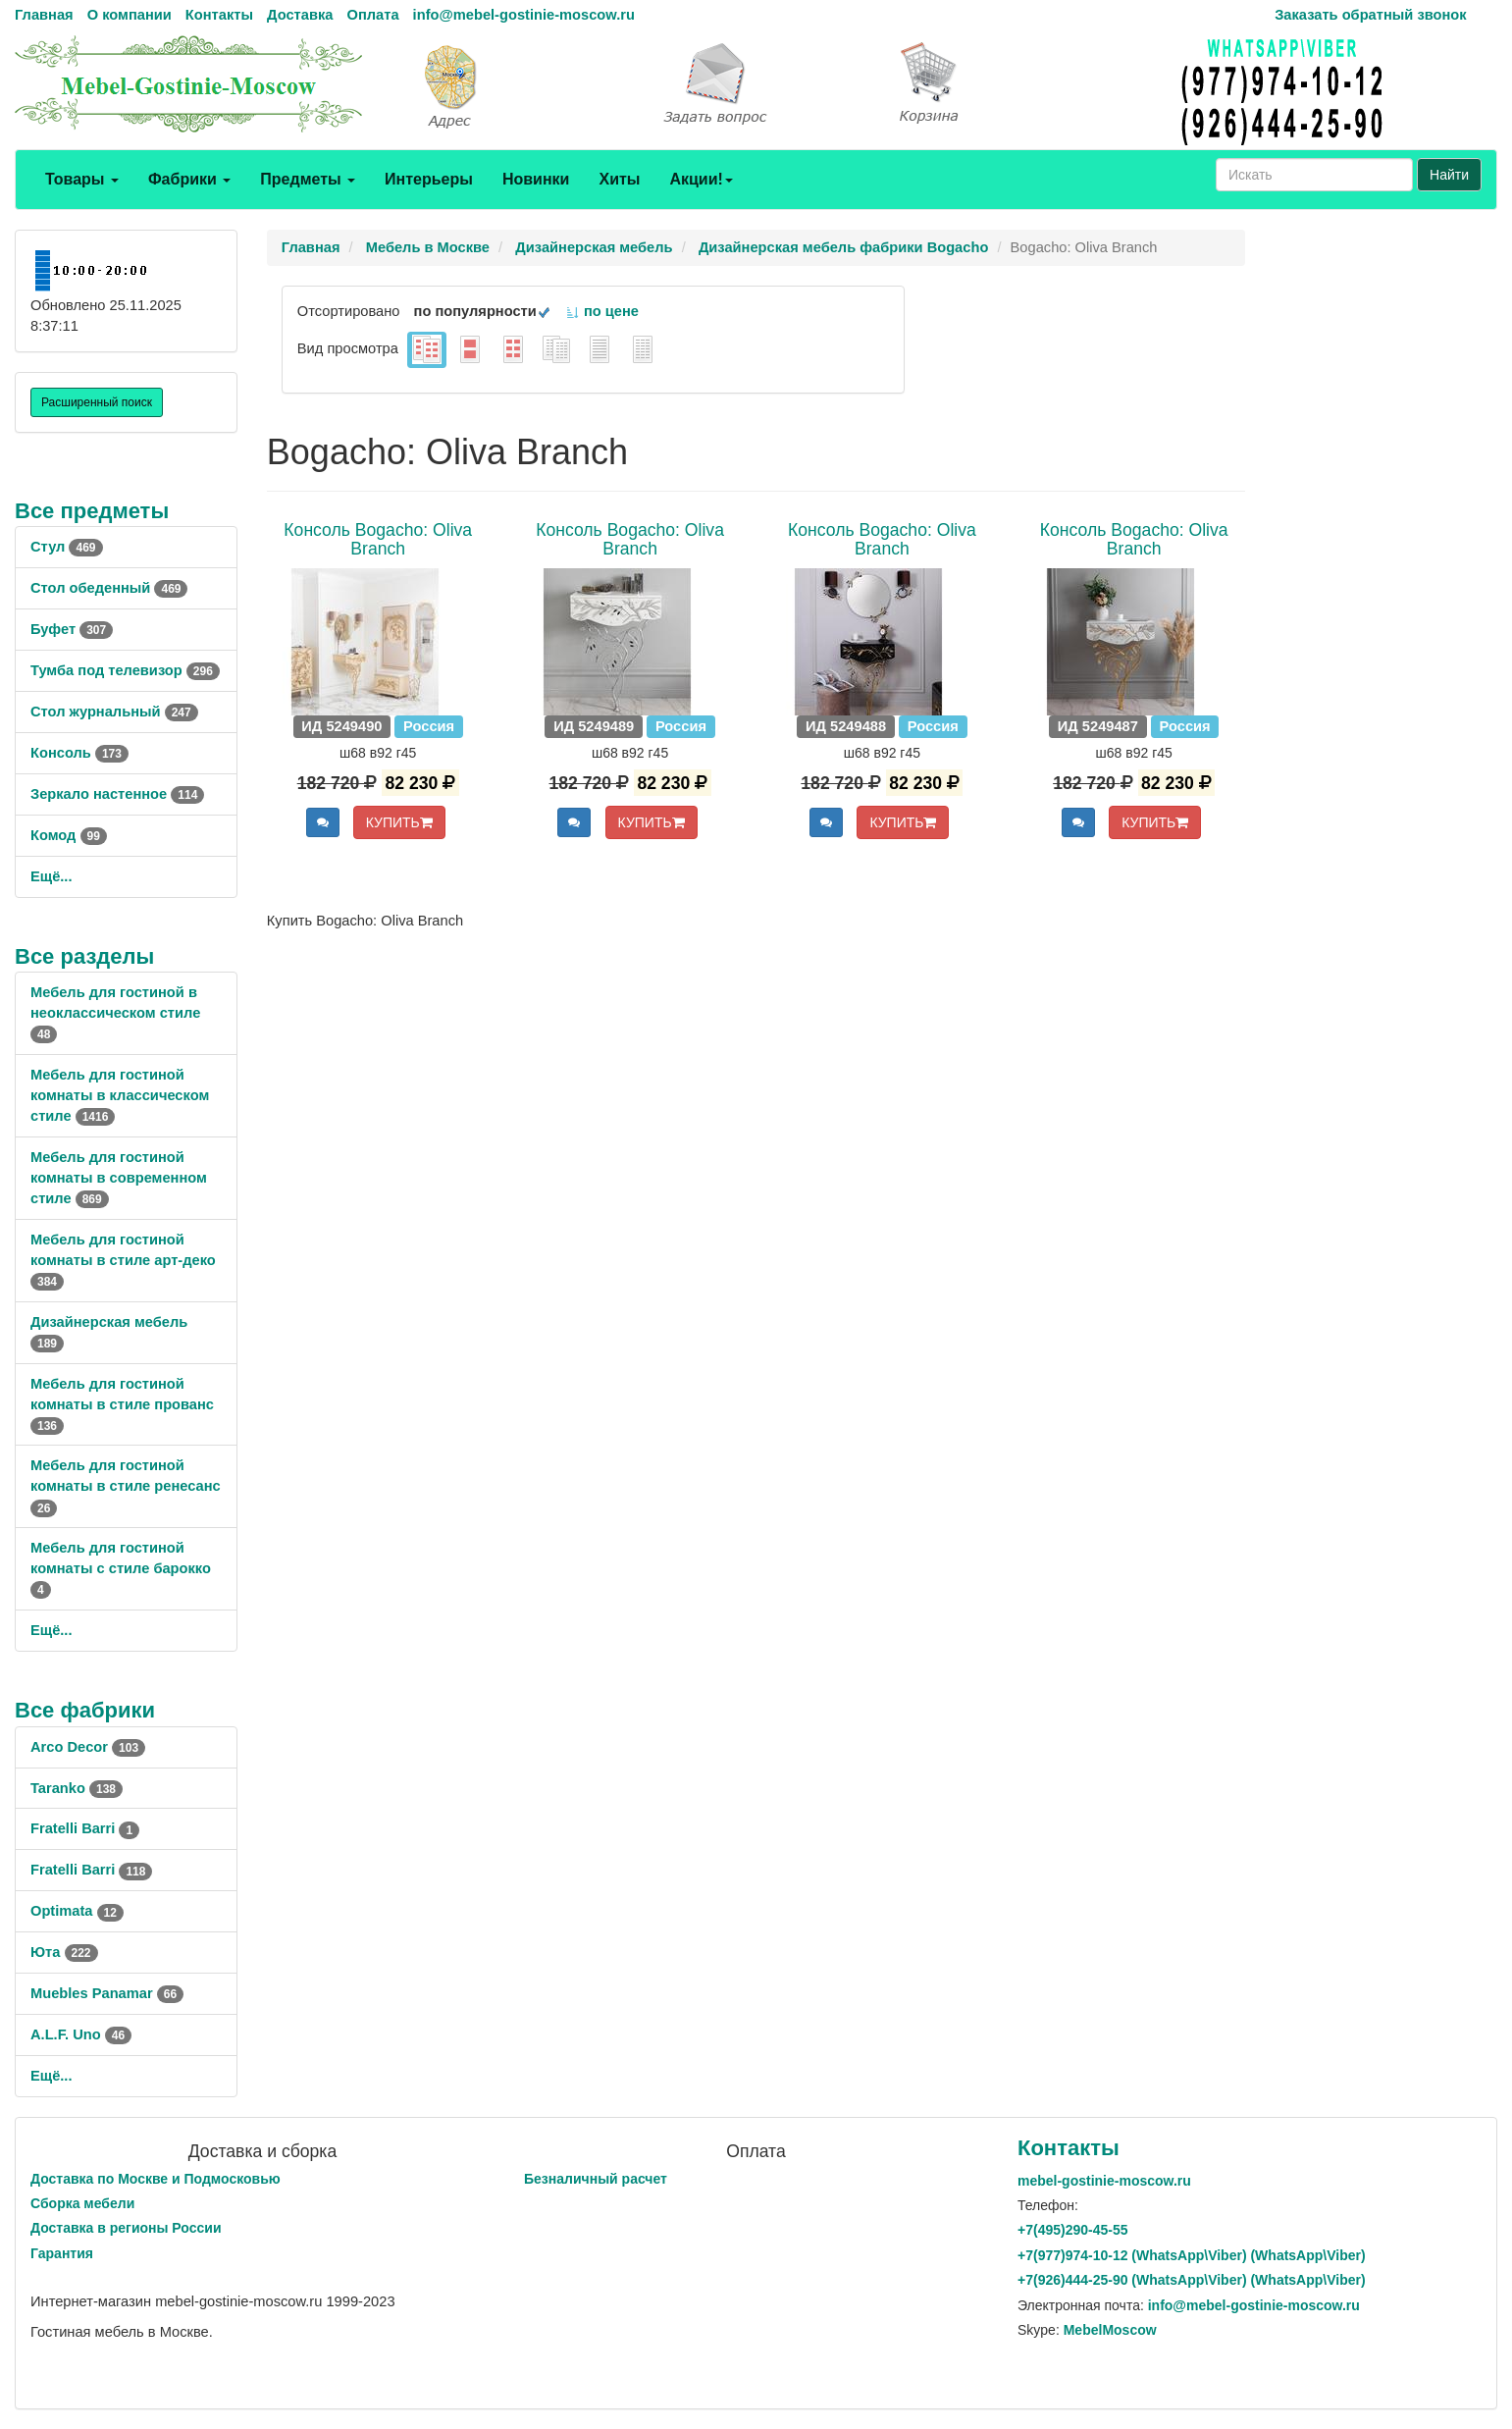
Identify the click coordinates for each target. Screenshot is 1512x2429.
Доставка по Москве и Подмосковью (155, 2179)
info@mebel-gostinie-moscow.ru (524, 15)
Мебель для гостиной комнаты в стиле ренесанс (125, 1485)
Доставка (300, 15)
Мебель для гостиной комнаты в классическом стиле (119, 1095)
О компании (129, 15)
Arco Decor (87, 1747)
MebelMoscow (1110, 2330)
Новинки (536, 179)
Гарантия (61, 2253)
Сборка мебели (82, 2203)
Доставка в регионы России (126, 2228)
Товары (82, 179)
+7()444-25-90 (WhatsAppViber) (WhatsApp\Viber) (1191, 2280)
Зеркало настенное (117, 794)
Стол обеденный (108, 588)
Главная (44, 15)
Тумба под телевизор (125, 670)
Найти (1449, 175)
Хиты (619, 179)
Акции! (700, 179)
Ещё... (51, 876)
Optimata (77, 1911)
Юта (64, 1952)
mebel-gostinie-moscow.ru (1104, 2181)
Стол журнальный (114, 711)
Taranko (76, 1788)
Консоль (79, 753)
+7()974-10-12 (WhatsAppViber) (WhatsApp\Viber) (1191, 2255)
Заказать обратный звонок (1370, 15)
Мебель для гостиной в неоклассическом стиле (115, 1012)
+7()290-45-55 (1072, 2230)
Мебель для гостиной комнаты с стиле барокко (120, 1568)
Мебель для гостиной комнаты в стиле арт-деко (123, 1260)
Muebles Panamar (106, 1993)
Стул (66, 546)
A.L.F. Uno (80, 2034)
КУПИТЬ (399, 822)
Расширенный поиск (96, 402)
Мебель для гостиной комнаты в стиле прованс (122, 1404)
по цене (602, 311)
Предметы (307, 179)
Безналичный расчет (595, 2179)
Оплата (372, 15)
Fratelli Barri (84, 1828)
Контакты (219, 15)
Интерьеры (429, 179)
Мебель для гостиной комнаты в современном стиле (118, 1177)
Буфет (71, 629)
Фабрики (189, 179)
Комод (68, 835)
